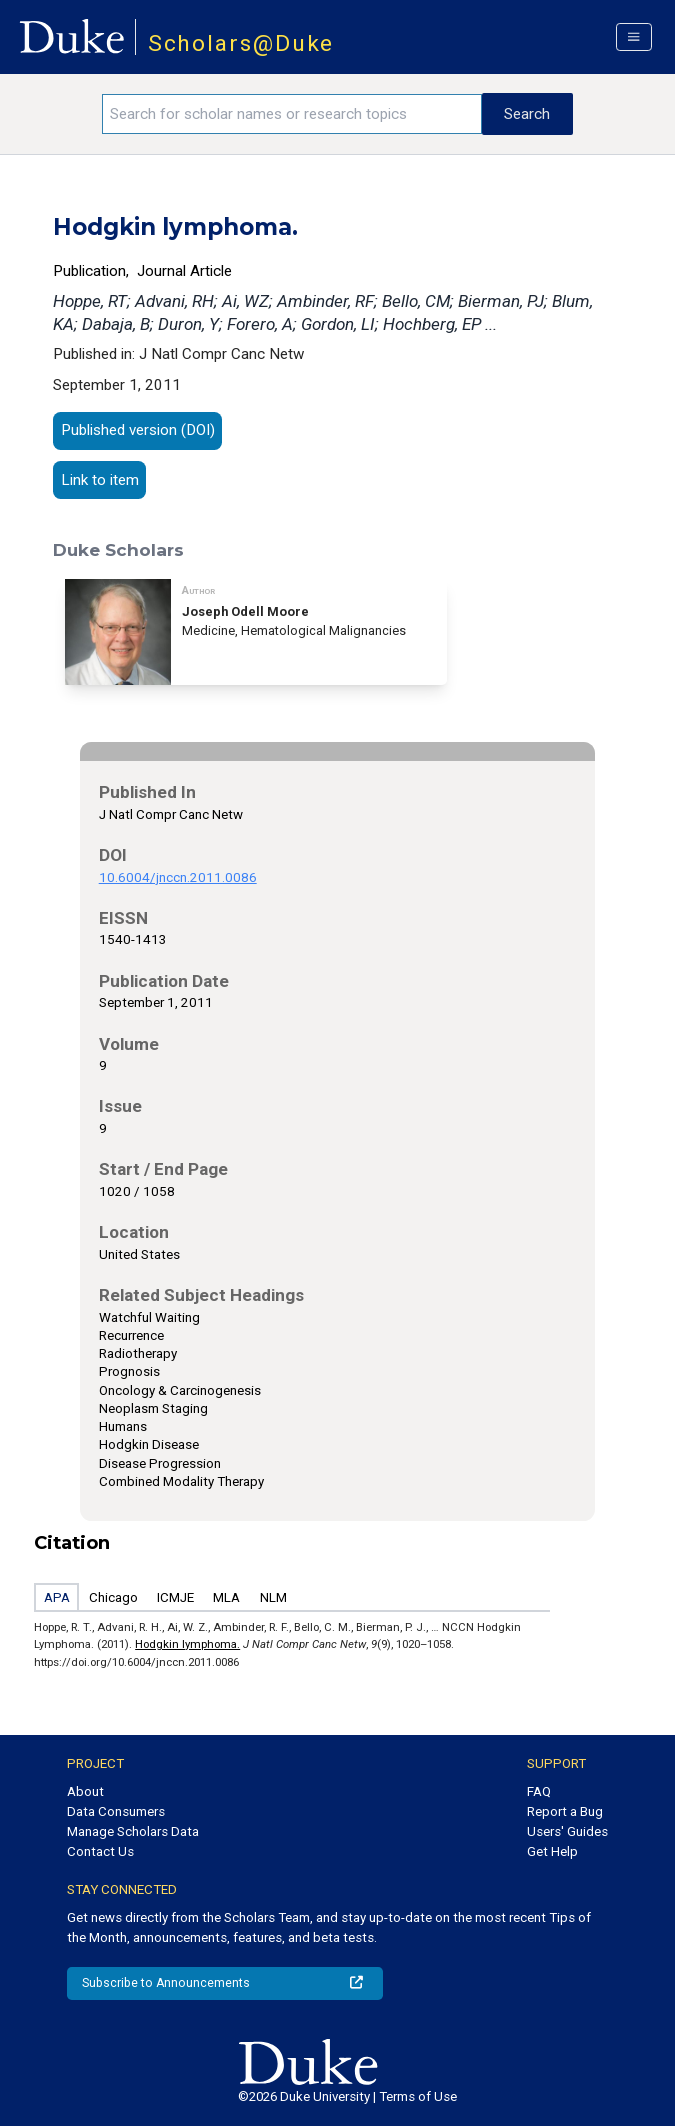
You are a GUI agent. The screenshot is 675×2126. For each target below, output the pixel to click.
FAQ (539, 1791)
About (85, 1791)
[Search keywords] (292, 114)
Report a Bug (565, 1811)
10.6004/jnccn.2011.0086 (178, 877)
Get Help (552, 1851)
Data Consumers (116, 1811)
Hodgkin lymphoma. (187, 1644)
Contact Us (100, 1851)
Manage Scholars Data (133, 1831)
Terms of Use (418, 2096)
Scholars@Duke (241, 43)
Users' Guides (567, 1831)
